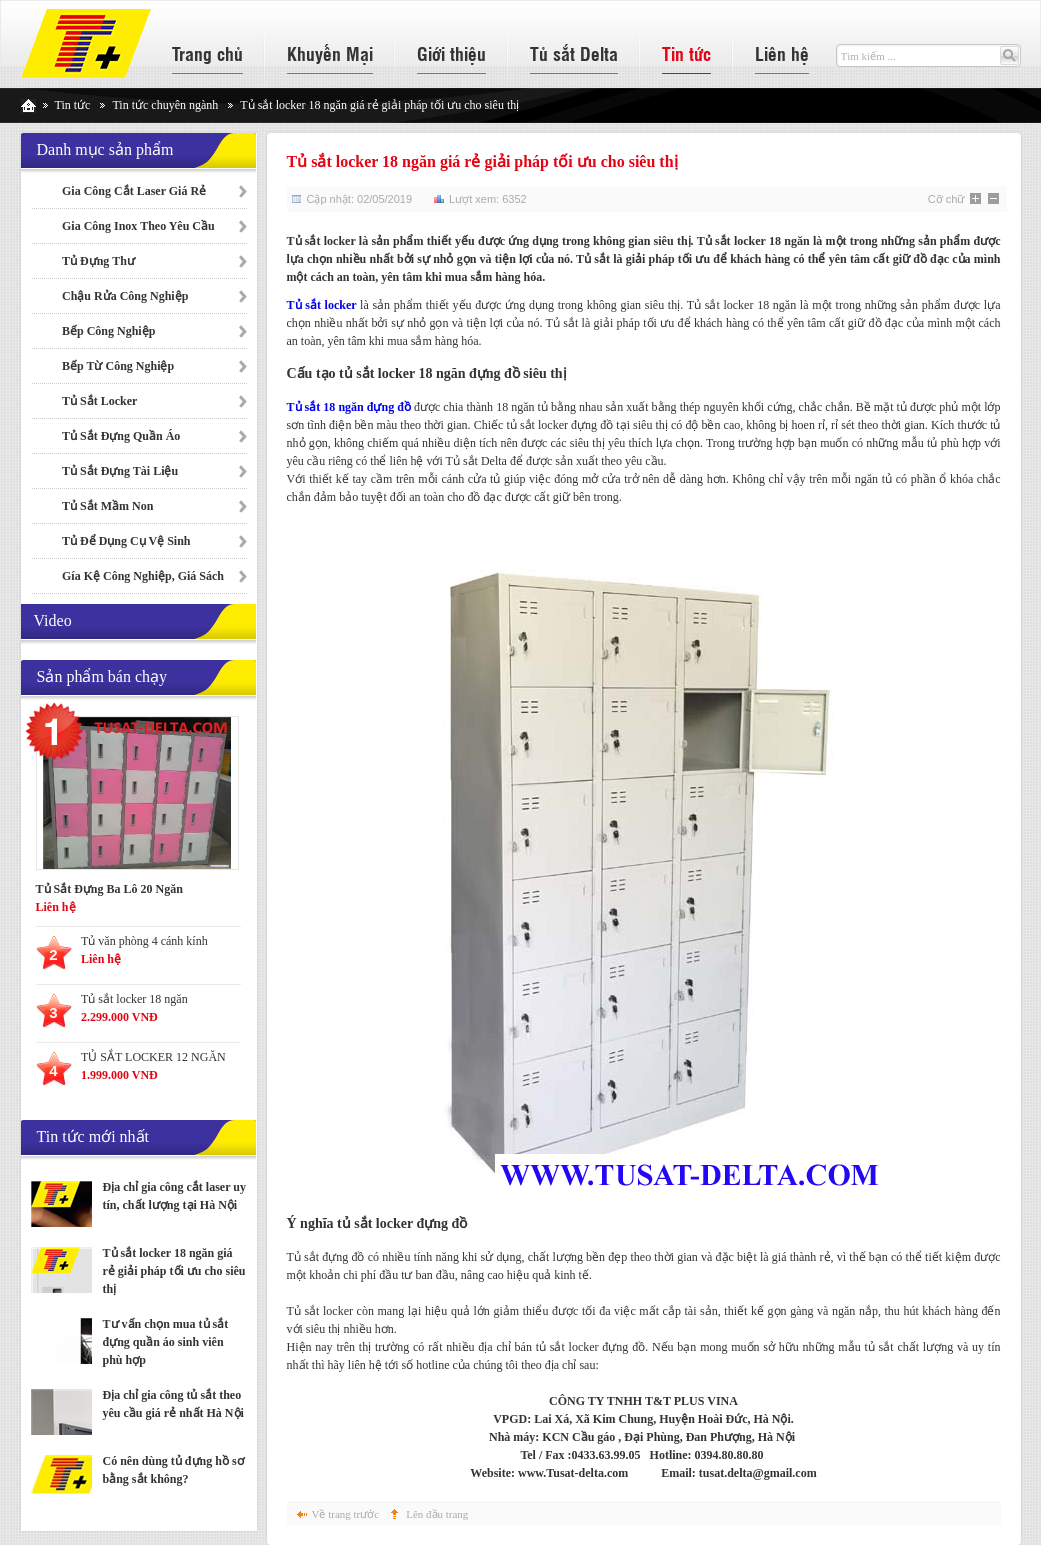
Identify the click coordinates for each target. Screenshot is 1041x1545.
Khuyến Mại (330, 53)
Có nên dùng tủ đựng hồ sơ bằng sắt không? (173, 1470)
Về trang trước (346, 1514)
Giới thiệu (451, 53)
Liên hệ (782, 53)
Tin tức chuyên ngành (165, 105)
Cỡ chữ (946, 199)
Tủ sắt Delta (574, 53)
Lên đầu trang (437, 1514)
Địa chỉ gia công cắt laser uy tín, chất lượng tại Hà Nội (174, 1196)
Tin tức (686, 53)
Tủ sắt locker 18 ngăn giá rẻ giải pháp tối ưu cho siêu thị (174, 1271)
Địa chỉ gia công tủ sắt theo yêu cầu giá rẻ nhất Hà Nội (173, 1404)
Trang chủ (207, 53)
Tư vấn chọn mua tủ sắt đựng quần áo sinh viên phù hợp (166, 1342)
